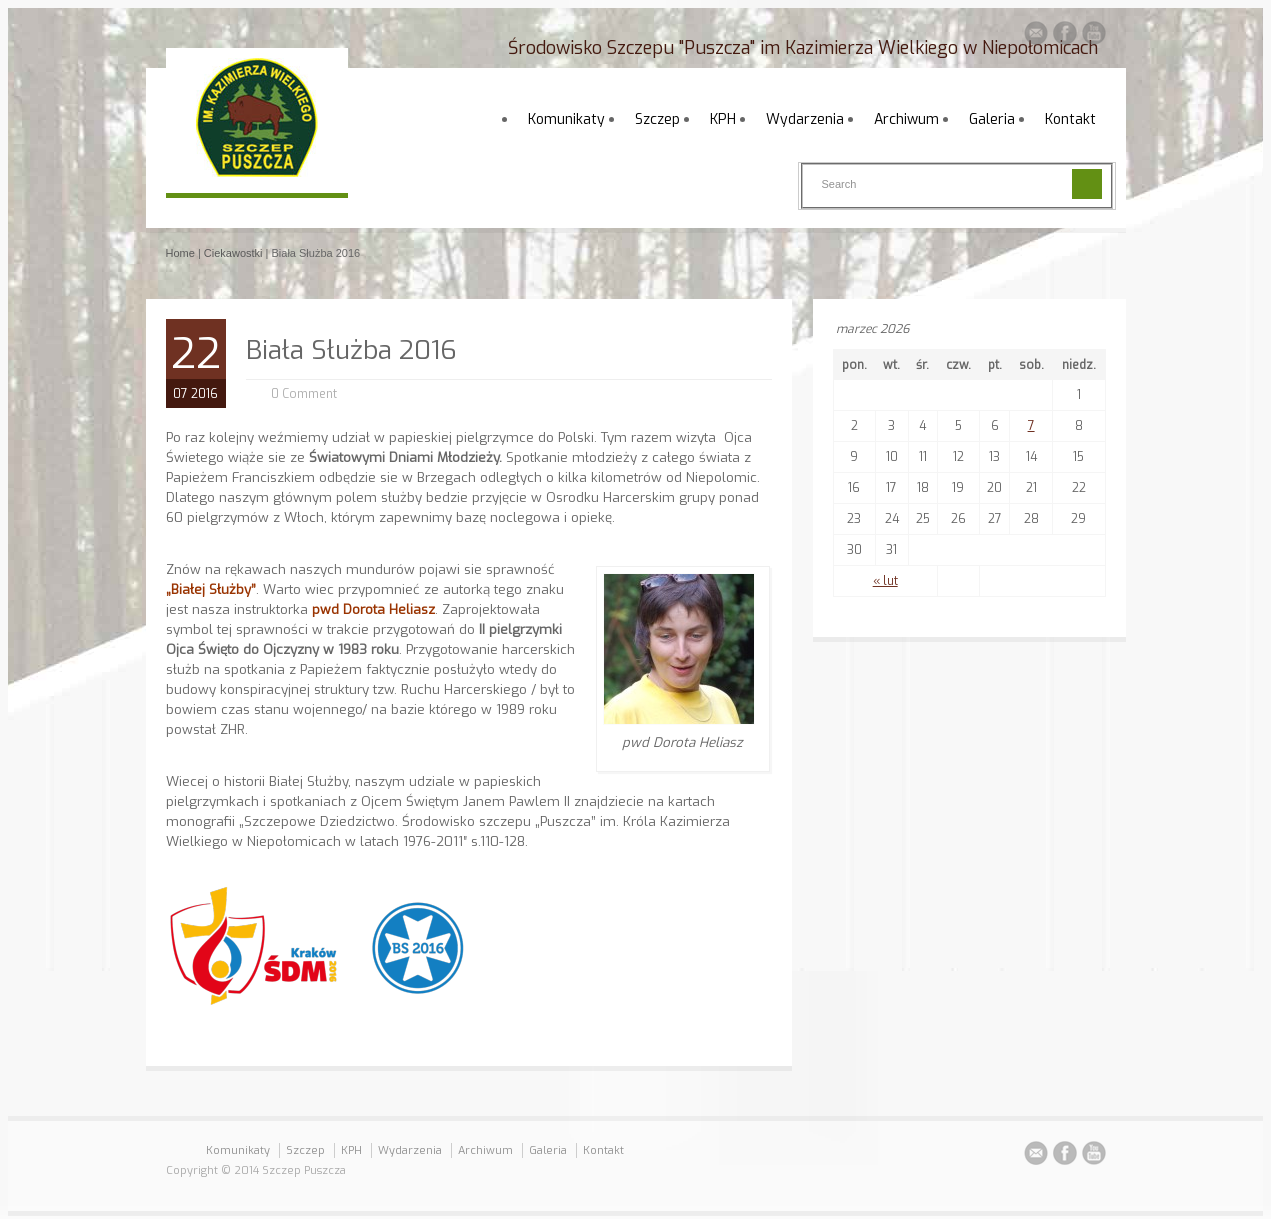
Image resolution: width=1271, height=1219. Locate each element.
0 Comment (304, 394)
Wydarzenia (805, 119)
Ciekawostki (233, 253)
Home (180, 253)
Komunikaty (566, 119)
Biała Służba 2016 (351, 350)
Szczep (657, 119)
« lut (885, 581)
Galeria (992, 119)
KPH (723, 119)
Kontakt (1070, 119)
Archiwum (906, 119)
